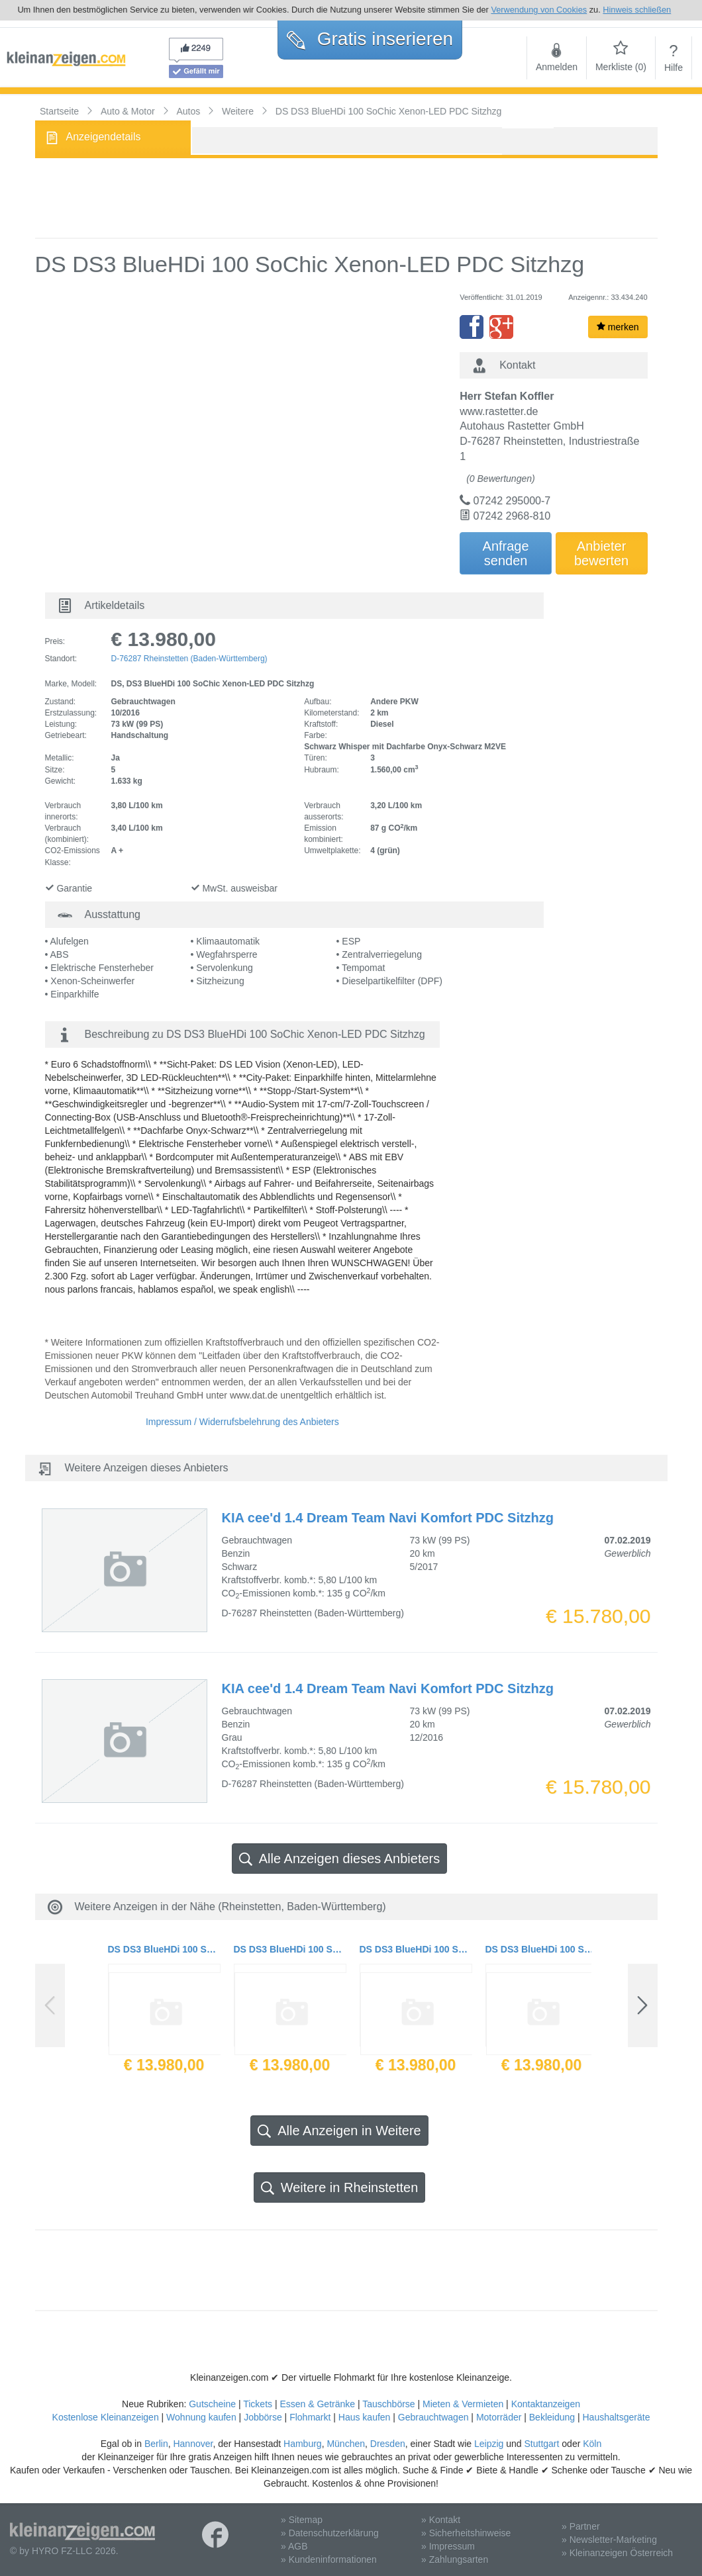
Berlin (156, 2443)
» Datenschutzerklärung (330, 2533)
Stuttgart (542, 2443)
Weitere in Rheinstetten (340, 2187)
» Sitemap (302, 2519)
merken (618, 327)
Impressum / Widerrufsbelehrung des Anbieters (242, 1421)
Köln (592, 2443)
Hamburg (302, 2443)
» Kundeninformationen (329, 2559)
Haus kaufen (364, 2417)
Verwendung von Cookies (539, 10)
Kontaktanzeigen (545, 2404)
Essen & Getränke (317, 2404)
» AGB (294, 2546)
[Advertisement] (346, 198)
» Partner (581, 2526)
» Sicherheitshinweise (466, 2533)
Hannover (193, 2443)
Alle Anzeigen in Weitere (339, 2131)
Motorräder (498, 2417)
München (345, 2443)
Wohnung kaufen (201, 2417)
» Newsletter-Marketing (609, 2539)
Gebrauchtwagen (433, 2417)
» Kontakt (440, 2519)
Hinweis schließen (637, 10)
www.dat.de (253, 1395)
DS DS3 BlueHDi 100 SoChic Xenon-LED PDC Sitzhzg (164, 1949)
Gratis (370, 38)
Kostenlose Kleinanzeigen (105, 2417)
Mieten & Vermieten (463, 2404)
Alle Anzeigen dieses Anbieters (339, 1858)
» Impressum (448, 2546)
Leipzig (488, 2443)
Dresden (387, 2443)
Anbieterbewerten (601, 553)
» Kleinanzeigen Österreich (617, 2553)
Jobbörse (263, 2417)
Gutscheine (212, 2404)
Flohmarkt (309, 2417)
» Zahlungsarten (454, 2559)
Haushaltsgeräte (616, 2417)
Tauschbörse (388, 2404)
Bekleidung (552, 2417)
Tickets (257, 2404)
